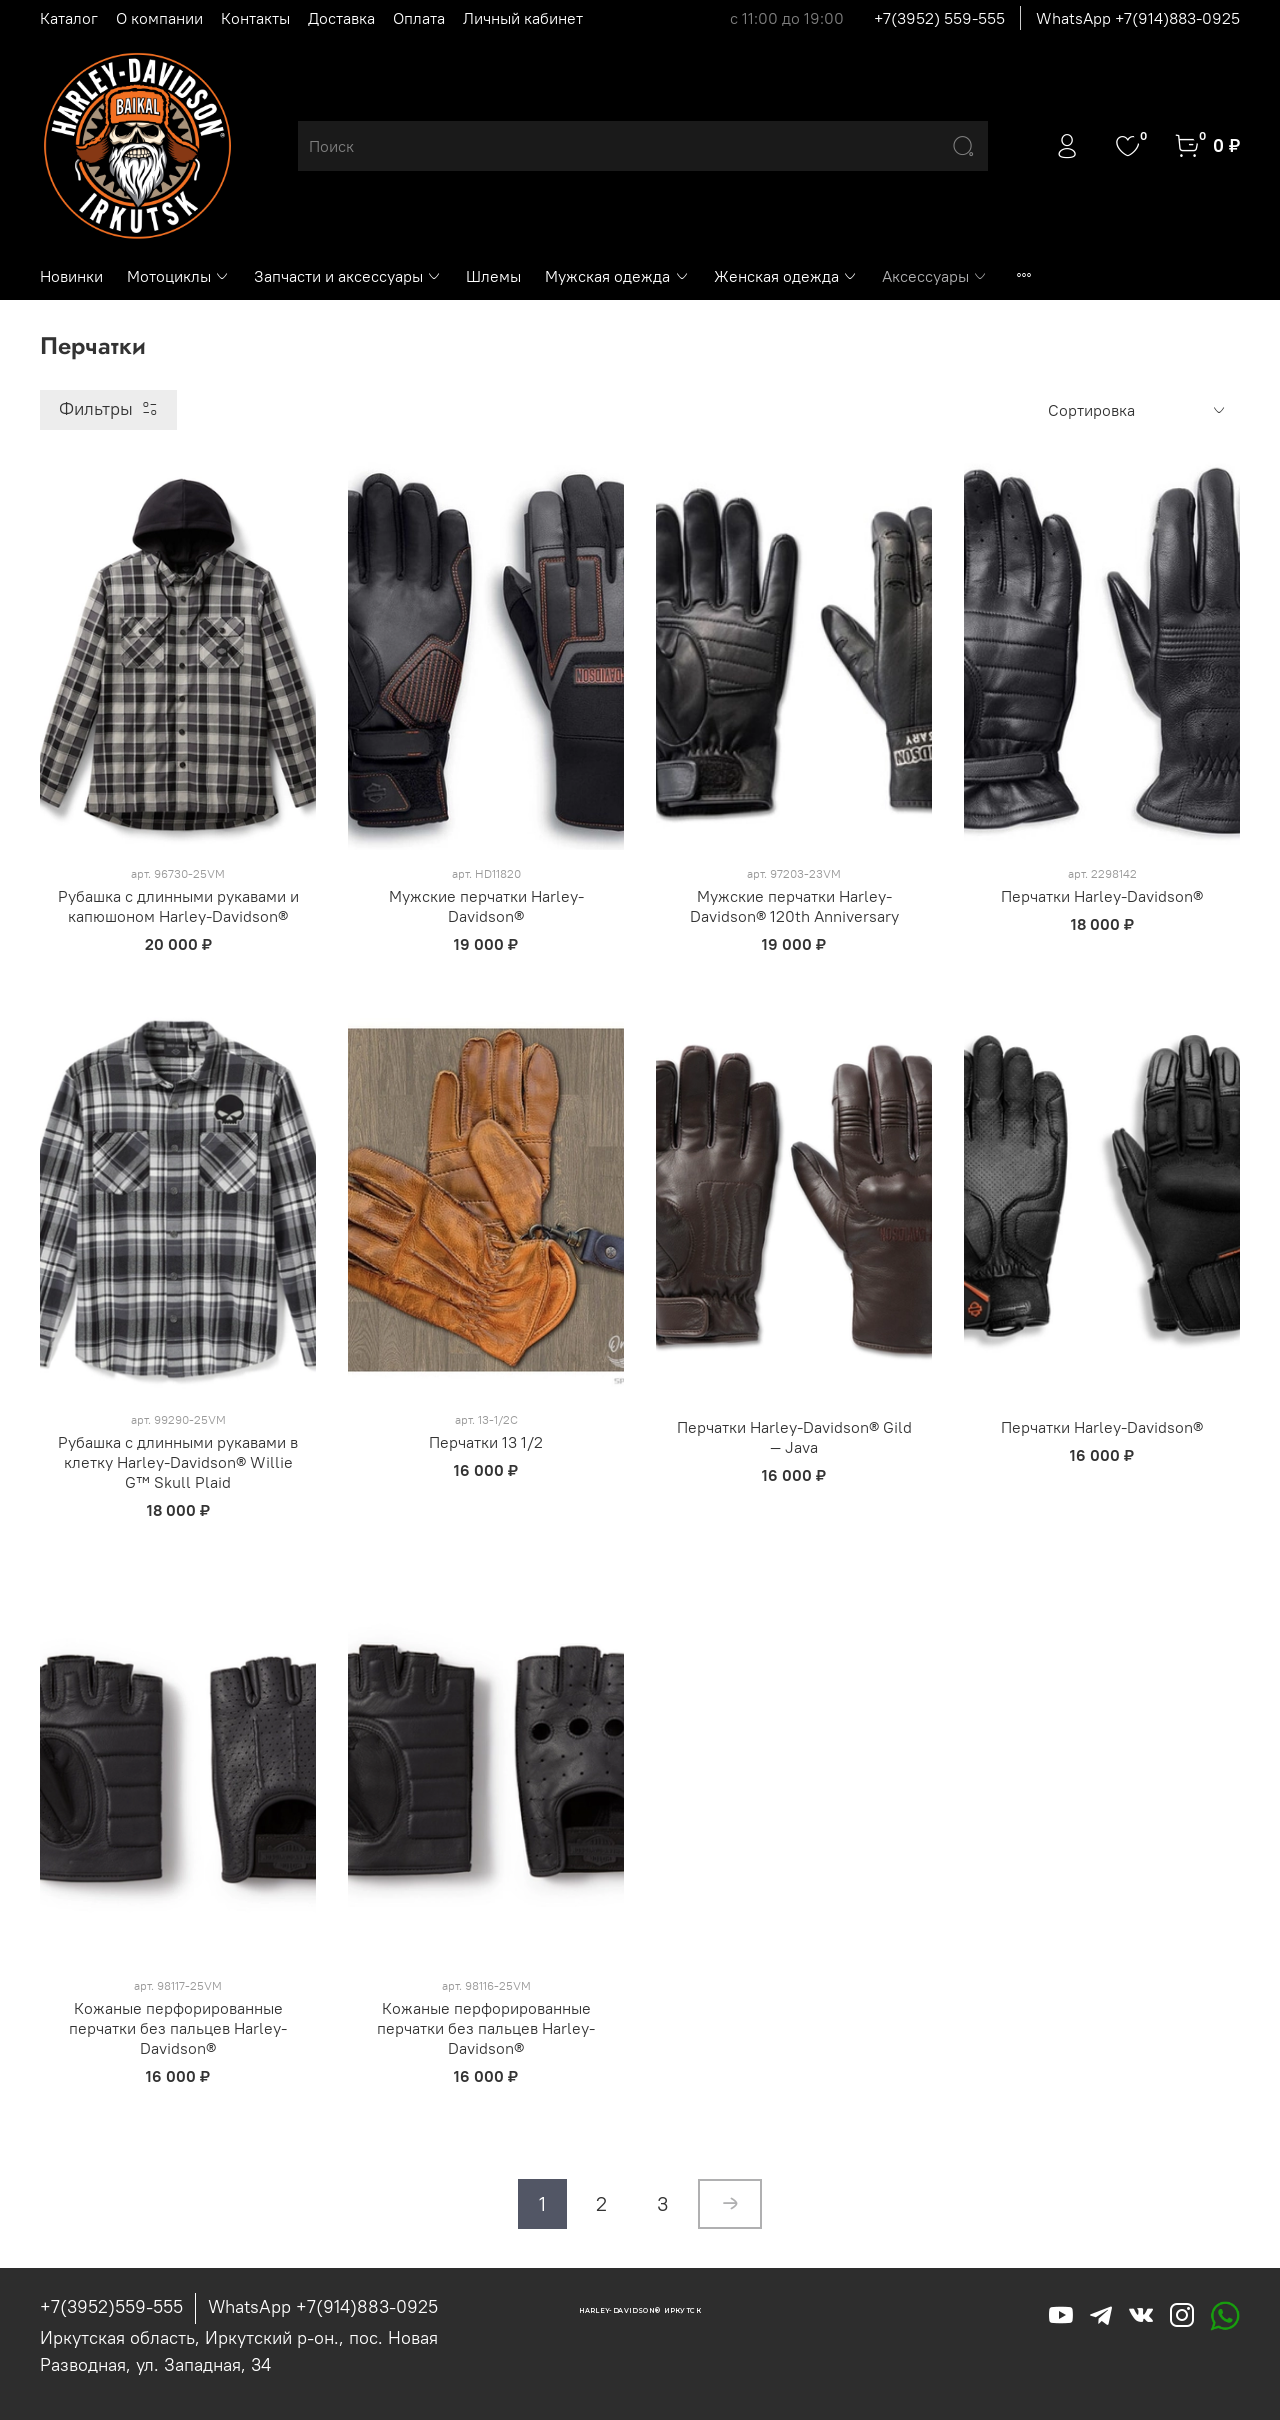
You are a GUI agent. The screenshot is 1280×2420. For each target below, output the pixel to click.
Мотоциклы (178, 276)
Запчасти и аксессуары (348, 276)
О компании (159, 18)
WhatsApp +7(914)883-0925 (1138, 18)
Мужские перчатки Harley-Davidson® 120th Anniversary (794, 906)
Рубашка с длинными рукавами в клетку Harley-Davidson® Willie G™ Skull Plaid (178, 1462)
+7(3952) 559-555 (939, 18)
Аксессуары (935, 276)
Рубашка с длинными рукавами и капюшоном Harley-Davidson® (178, 906)
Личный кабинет (523, 18)
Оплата (419, 18)
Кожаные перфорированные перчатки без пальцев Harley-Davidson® (178, 2028)
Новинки (71, 276)
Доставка (341, 18)
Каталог (69, 18)
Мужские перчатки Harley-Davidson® (486, 906)
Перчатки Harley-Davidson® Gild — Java (794, 1437)
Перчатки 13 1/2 (486, 1442)
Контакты (255, 18)
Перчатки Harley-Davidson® (1102, 896)
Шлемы (493, 276)
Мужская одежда (617, 276)
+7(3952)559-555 (111, 2306)
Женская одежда (786, 276)
